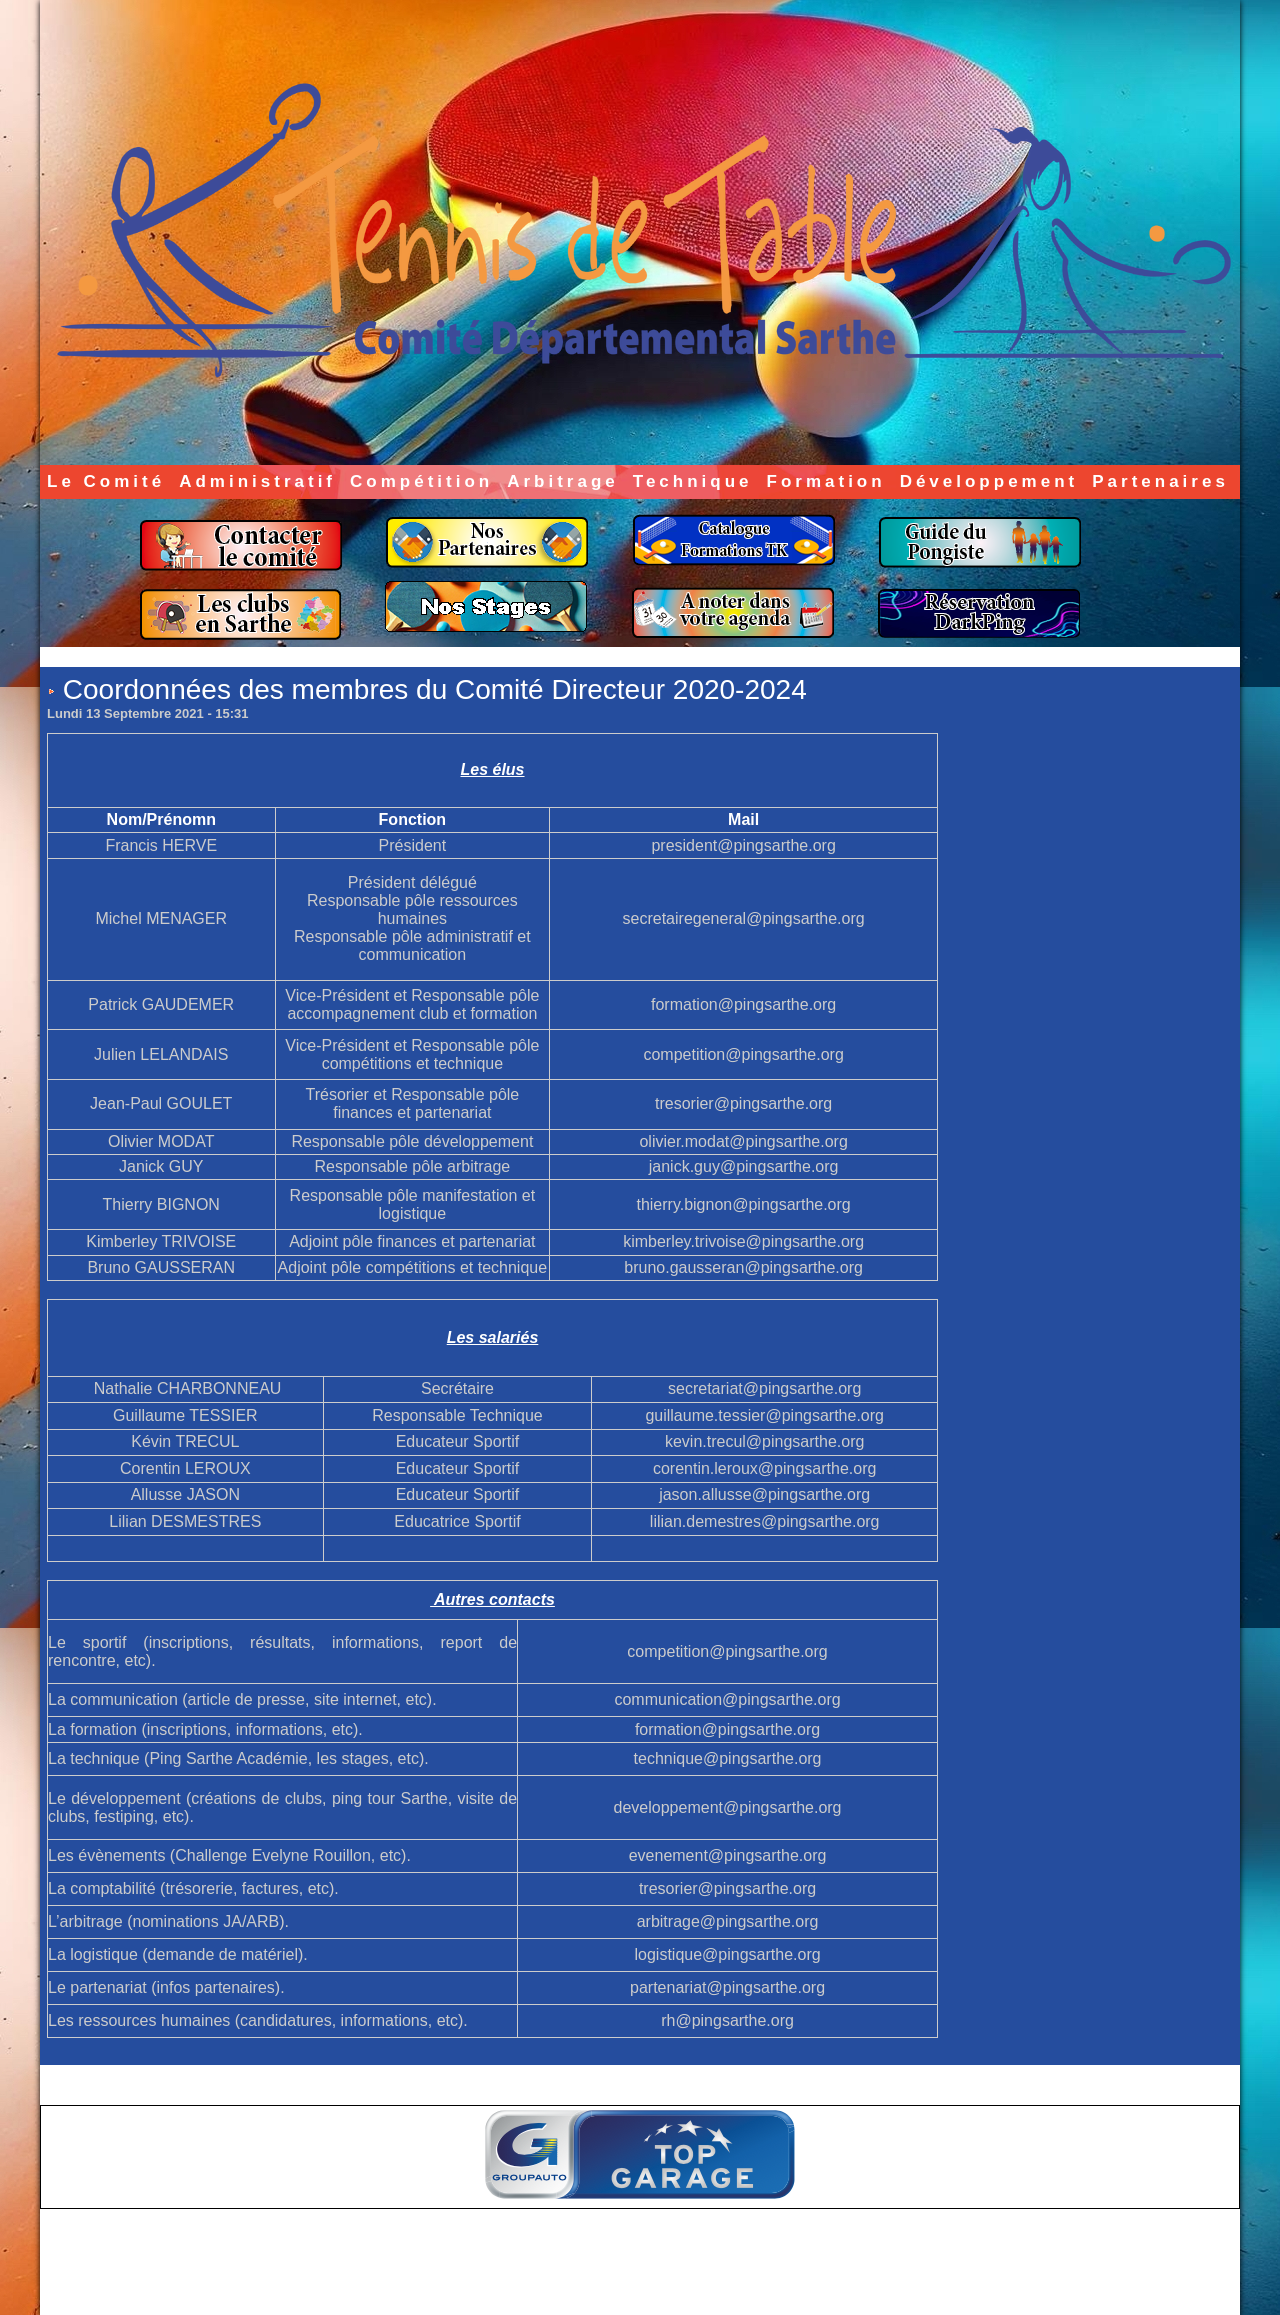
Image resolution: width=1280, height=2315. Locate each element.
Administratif (257, 481)
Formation (826, 481)
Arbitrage (563, 481)
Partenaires (1160, 481)
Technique (693, 481)
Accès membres (601, 2283)
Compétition (421, 481)
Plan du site (690, 2283)
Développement (989, 481)
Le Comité (106, 481)
